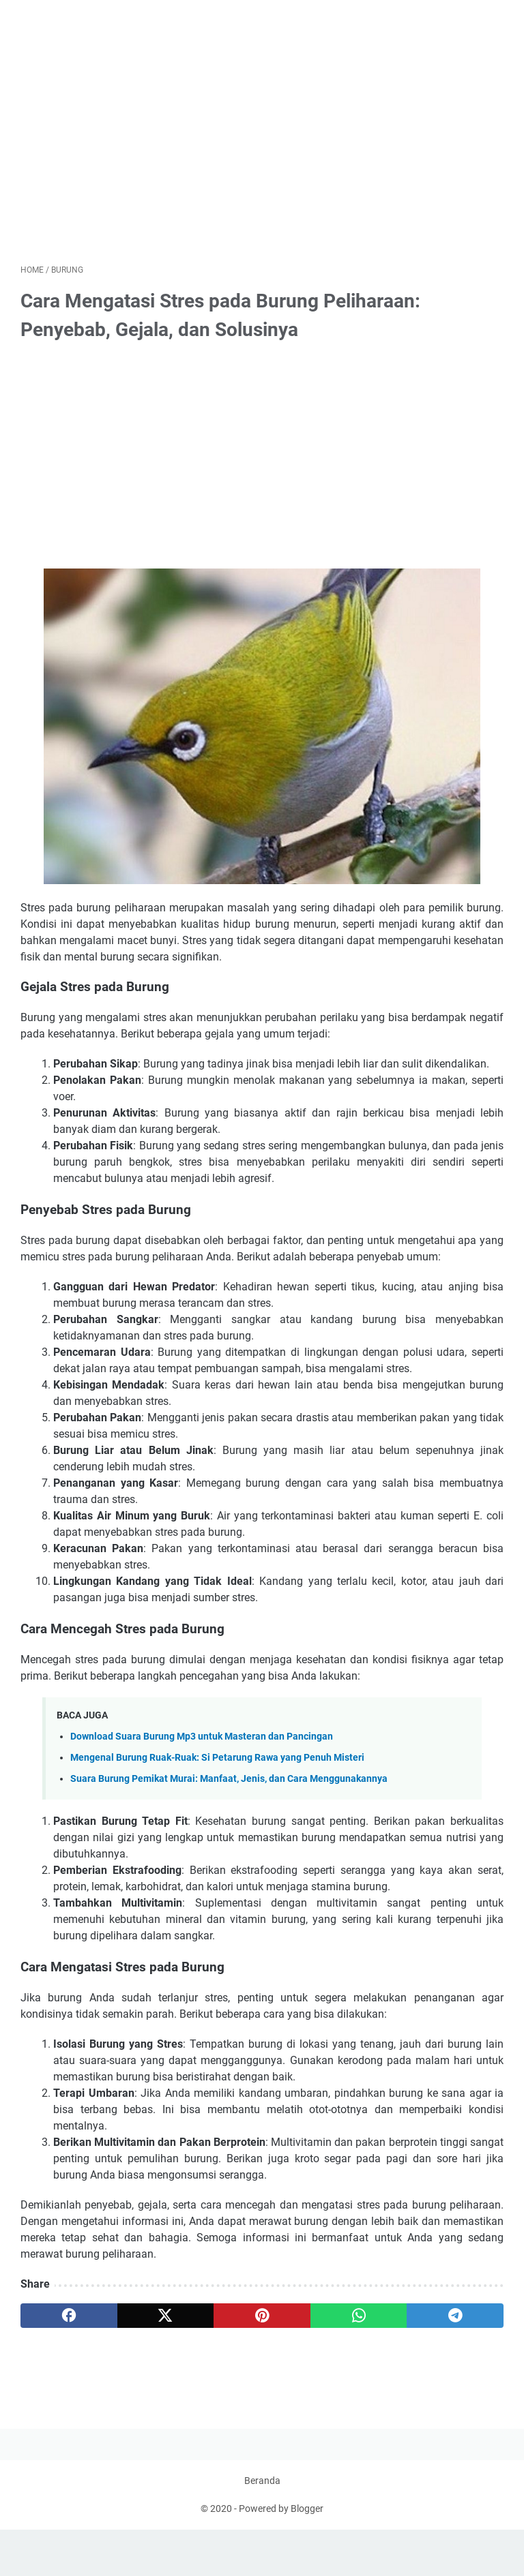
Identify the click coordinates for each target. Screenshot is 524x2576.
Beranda (262, 2526)
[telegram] (455, 2320)
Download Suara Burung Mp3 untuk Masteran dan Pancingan (201, 1741)
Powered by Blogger (281, 2554)
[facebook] (68, 2320)
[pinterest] (262, 2320)
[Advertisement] (262, 152)
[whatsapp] (358, 2320)
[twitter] (165, 2320)
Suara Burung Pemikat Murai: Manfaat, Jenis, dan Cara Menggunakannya (229, 1783)
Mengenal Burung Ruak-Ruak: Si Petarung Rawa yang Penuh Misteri (217, 1762)
